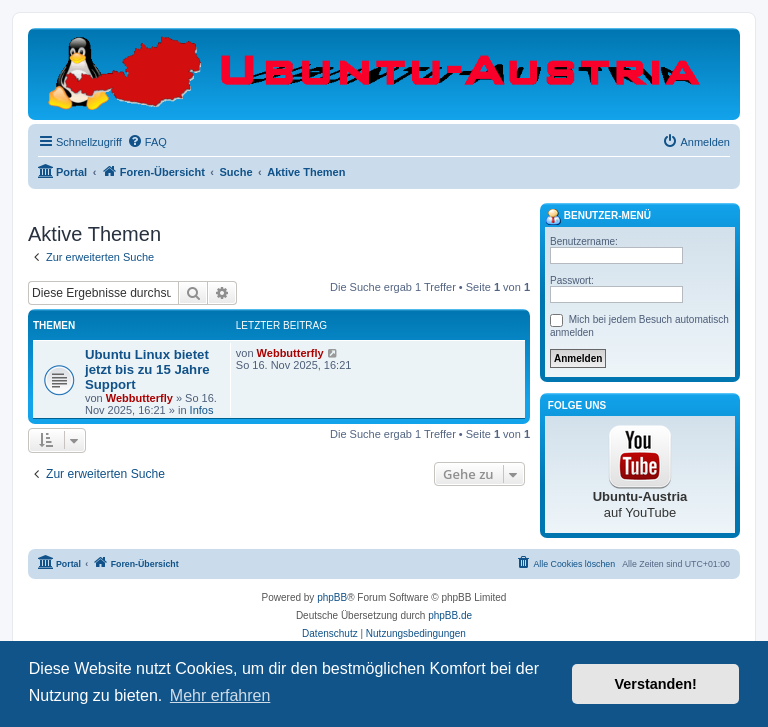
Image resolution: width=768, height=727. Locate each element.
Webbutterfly (139, 398)
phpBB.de (450, 615)
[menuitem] (147, 142)
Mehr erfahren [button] (220, 695)
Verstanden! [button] (656, 684)
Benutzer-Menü (598, 217)
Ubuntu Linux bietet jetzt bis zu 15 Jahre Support (147, 369)
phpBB (332, 597)
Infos (202, 410)
